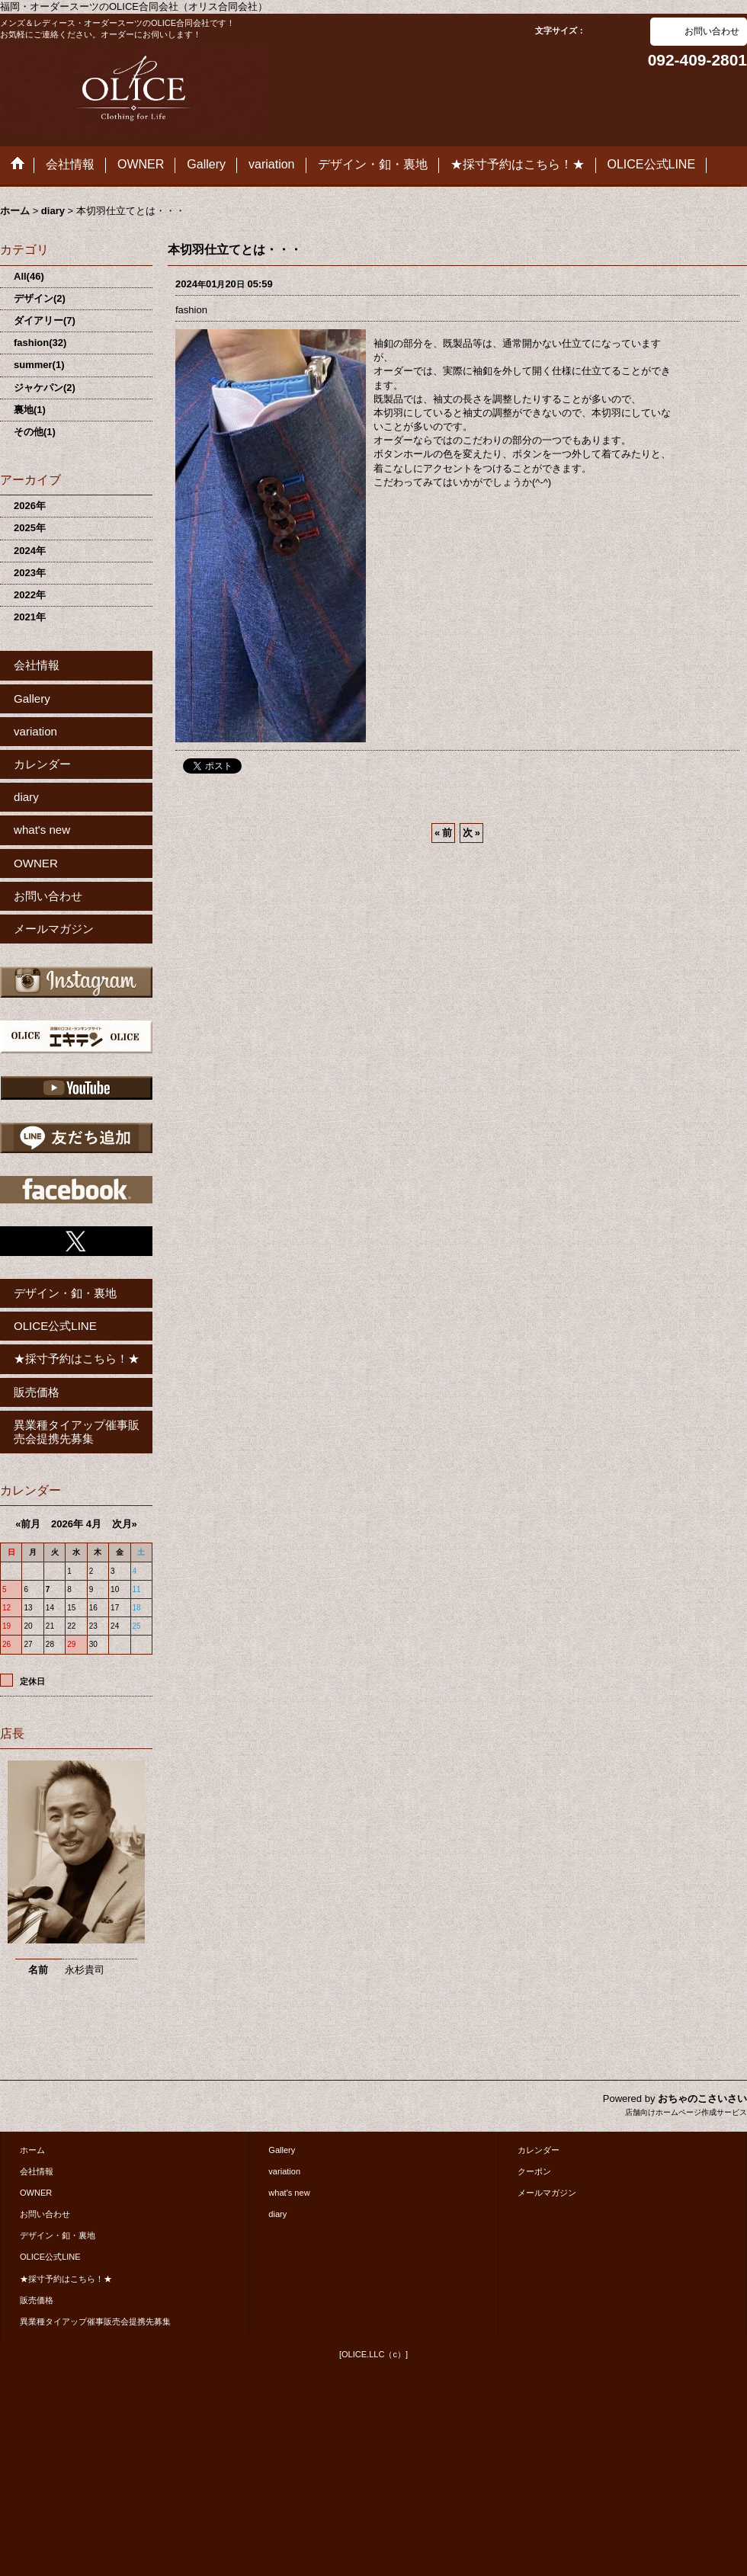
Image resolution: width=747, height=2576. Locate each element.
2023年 (30, 572)
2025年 (30, 527)
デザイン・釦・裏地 (65, 1292)
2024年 (30, 550)
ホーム (32, 2150)
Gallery (32, 698)
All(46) (29, 276)
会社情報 (36, 664)
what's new (42, 829)
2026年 (30, 505)
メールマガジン (54, 928)
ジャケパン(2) (44, 387)
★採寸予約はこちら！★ (76, 1358)
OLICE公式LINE (55, 1325)
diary (26, 796)
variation (35, 731)
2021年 (30, 617)
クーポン (534, 2171)
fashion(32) (40, 342)
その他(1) (35, 431)
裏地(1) (30, 409)
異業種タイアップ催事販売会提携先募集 (76, 1431)
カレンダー (42, 764)
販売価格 (36, 1392)
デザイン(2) (40, 298)
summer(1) (39, 364)
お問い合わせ (711, 31)
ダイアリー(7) (44, 320)
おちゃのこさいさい (702, 2098)
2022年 (30, 595)
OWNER (36, 863)
